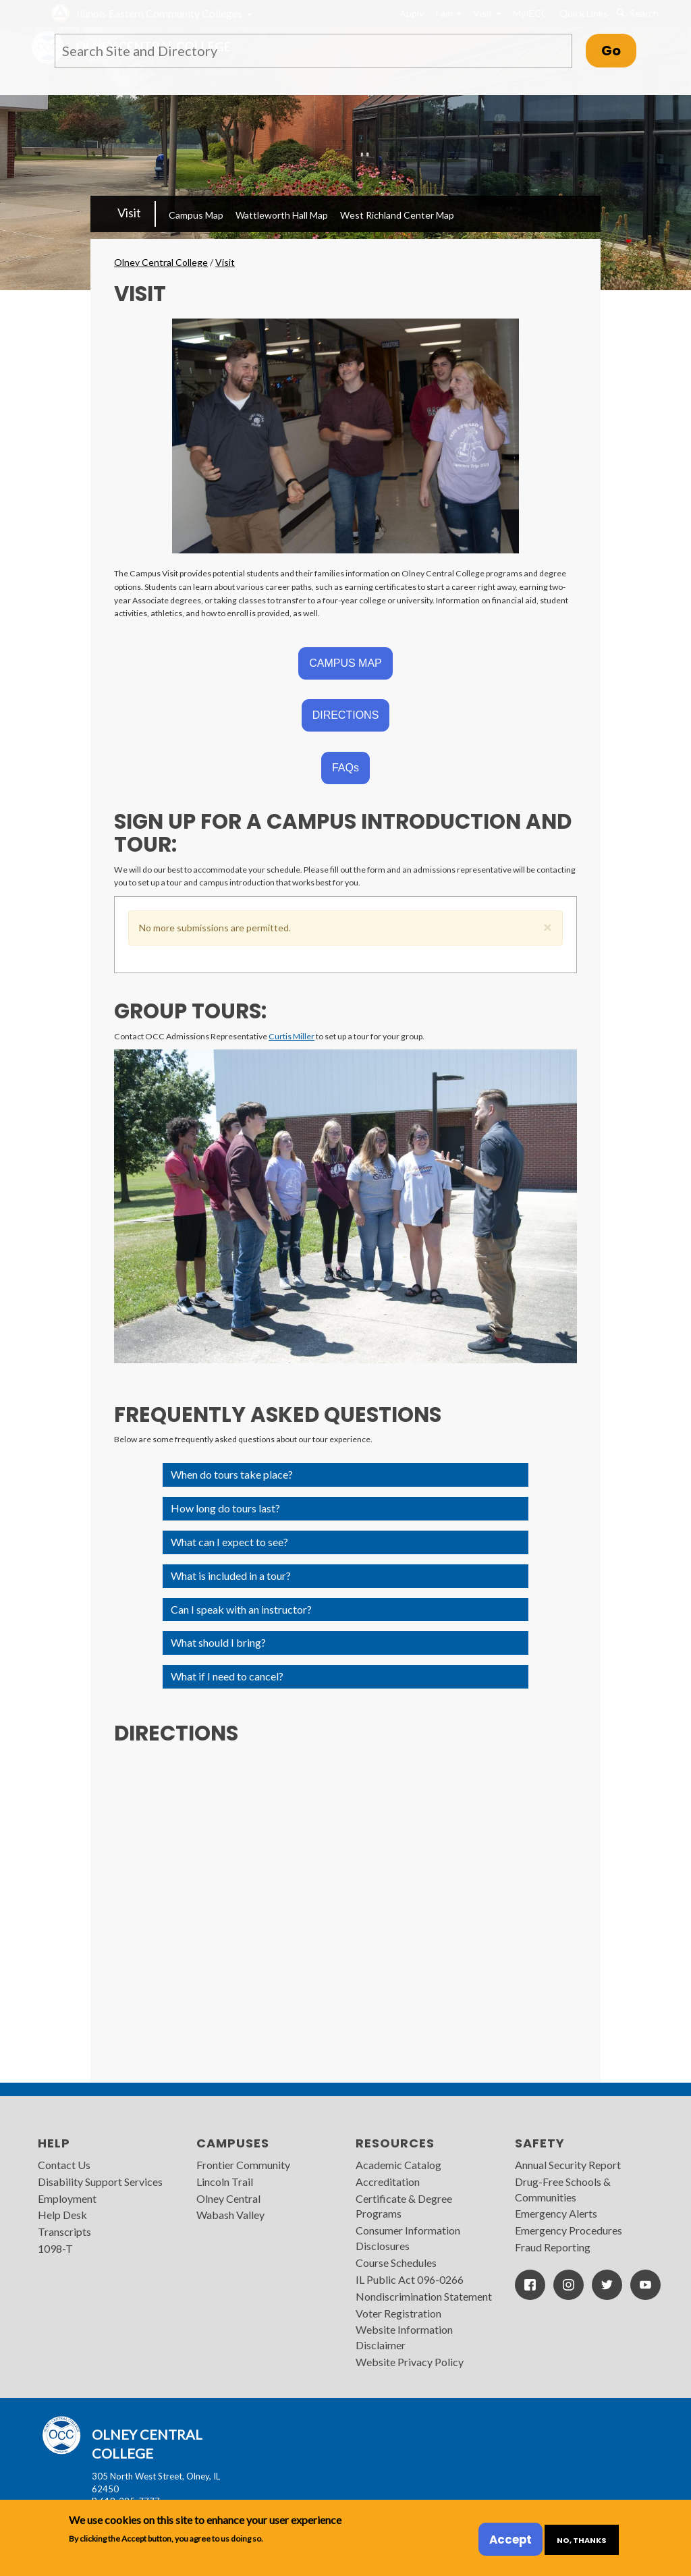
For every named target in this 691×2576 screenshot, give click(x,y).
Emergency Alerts (556, 2213)
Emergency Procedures (568, 2230)
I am (448, 13)
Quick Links (583, 13)
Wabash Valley (230, 2214)
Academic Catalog (398, 2164)
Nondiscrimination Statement (424, 2296)
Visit (487, 13)
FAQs (345, 767)
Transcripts (64, 2231)
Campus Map (196, 215)
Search (637, 13)
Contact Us (64, 2164)
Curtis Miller (291, 1036)
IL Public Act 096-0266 (410, 2279)
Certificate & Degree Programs (404, 2206)
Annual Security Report (568, 2164)
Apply (411, 13)
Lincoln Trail (224, 2181)
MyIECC (530, 13)
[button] (548, 925)
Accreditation (388, 2181)
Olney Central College (161, 262)
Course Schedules (396, 2262)
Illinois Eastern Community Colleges (159, 13)
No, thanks (582, 2540)
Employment (67, 2198)
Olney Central (228, 2198)
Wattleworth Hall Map (282, 215)
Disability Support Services (100, 2181)
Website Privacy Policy (410, 2361)
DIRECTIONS (345, 715)
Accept (510, 2539)
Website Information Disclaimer (404, 2337)
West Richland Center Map (397, 215)
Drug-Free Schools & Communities (563, 2189)
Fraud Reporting (552, 2247)
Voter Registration (398, 2313)
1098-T (55, 2248)
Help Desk (62, 2214)
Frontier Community (243, 2164)
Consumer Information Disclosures (408, 2238)
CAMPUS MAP (345, 663)
